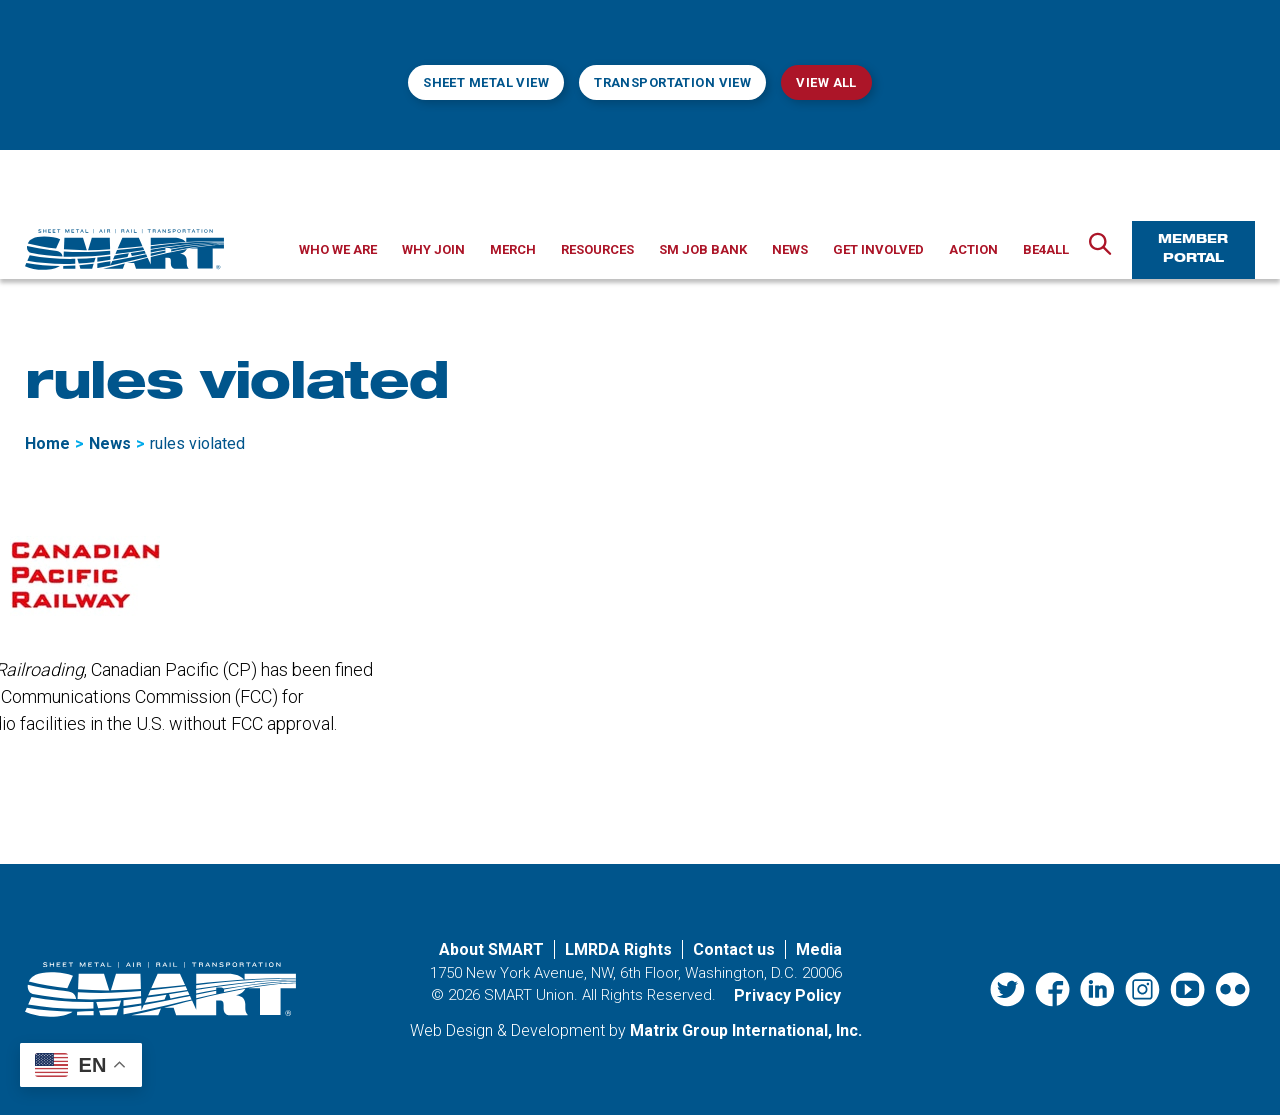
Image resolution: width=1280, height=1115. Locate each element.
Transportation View (672, 82)
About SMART (491, 949)
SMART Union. (531, 995)
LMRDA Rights (618, 949)
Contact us (734, 949)
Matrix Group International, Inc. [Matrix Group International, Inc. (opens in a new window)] (746, 1030)
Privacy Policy (787, 995)
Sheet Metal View (486, 82)
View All (826, 82)
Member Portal (1193, 249)
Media (819, 949)
